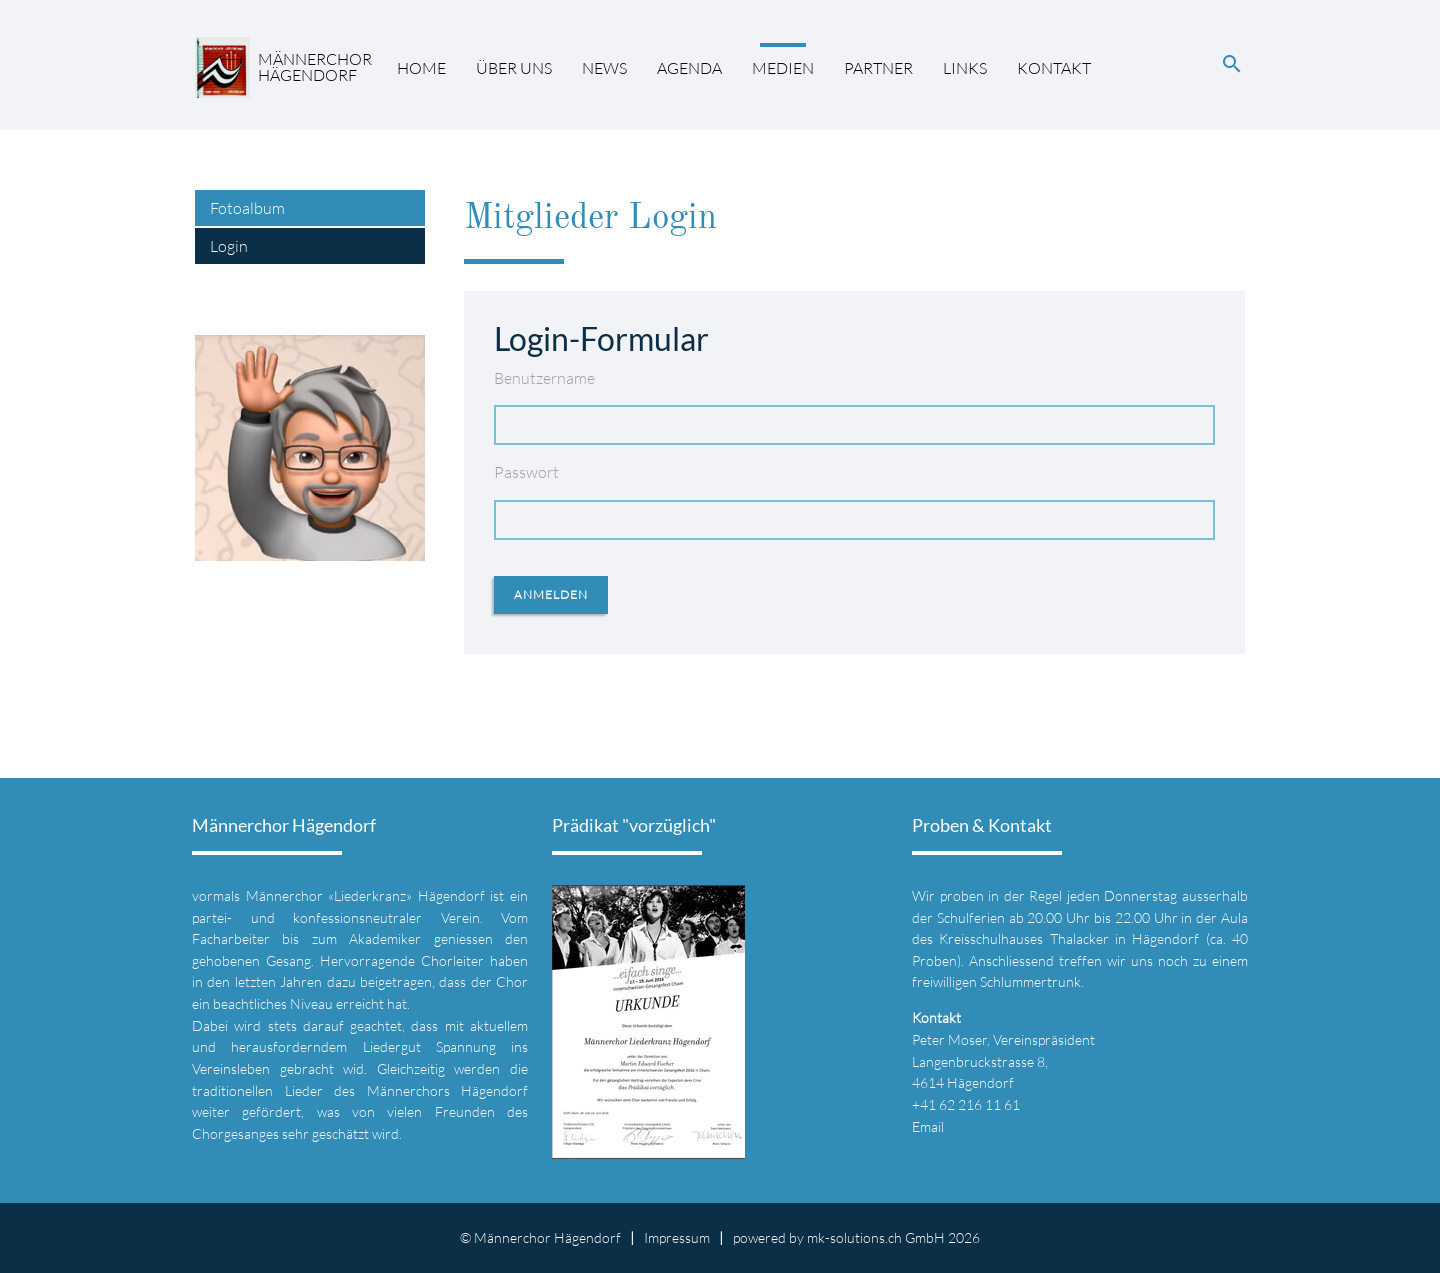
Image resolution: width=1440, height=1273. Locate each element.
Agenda (689, 68)
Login (229, 246)
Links (965, 68)
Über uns (514, 68)
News (604, 68)
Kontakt (1054, 68)
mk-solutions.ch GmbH (876, 1237)
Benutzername (544, 378)
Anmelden (551, 594)
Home (421, 68)
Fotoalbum (247, 208)
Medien (783, 68)
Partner (878, 68)
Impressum (677, 1237)
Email (928, 1126)
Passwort (526, 472)
